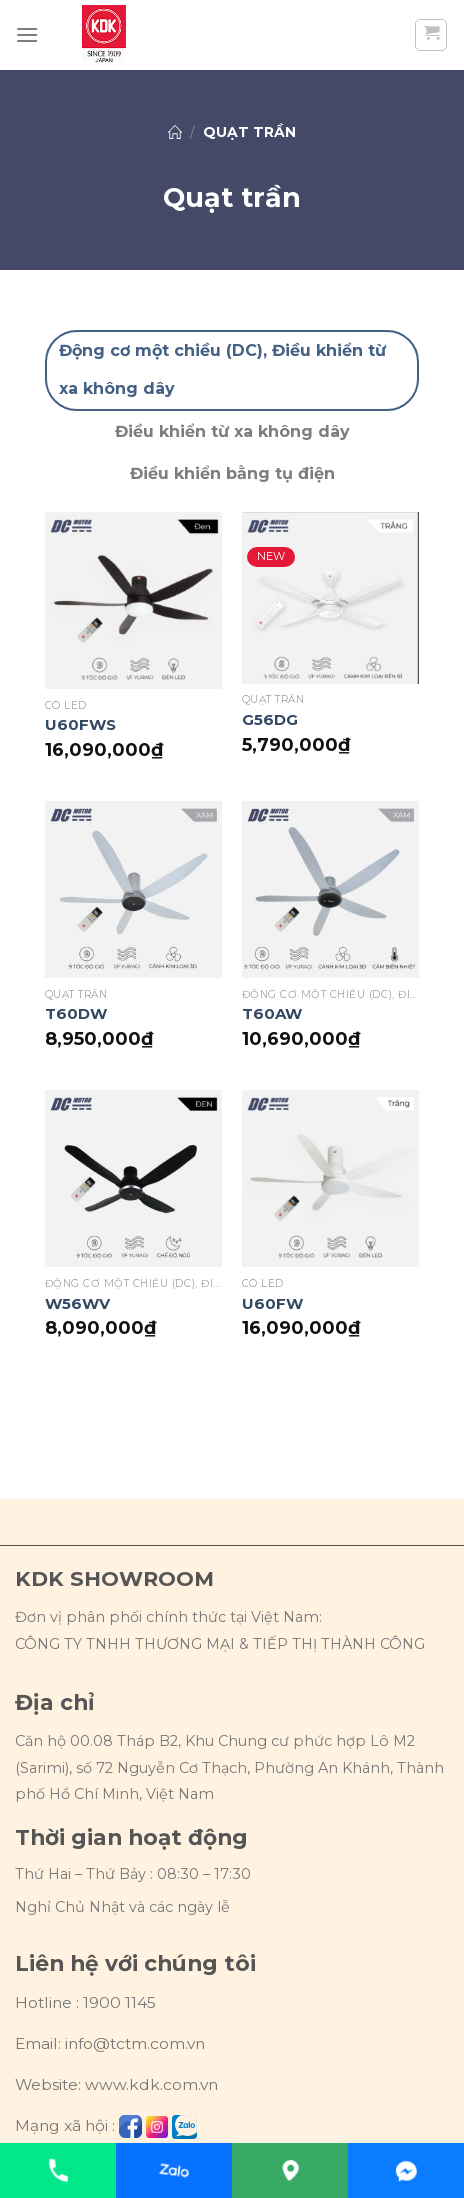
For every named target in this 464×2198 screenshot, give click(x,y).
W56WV (77, 1303)
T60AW (272, 1013)
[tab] (232, 370)
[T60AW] (330, 889)
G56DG (270, 719)
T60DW (76, 1013)
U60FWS (80, 724)
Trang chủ (175, 132)
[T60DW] (133, 889)
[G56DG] (330, 598)
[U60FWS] (133, 600)
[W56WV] (133, 1178)
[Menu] (27, 34)
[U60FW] (330, 1178)
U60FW (272, 1303)
